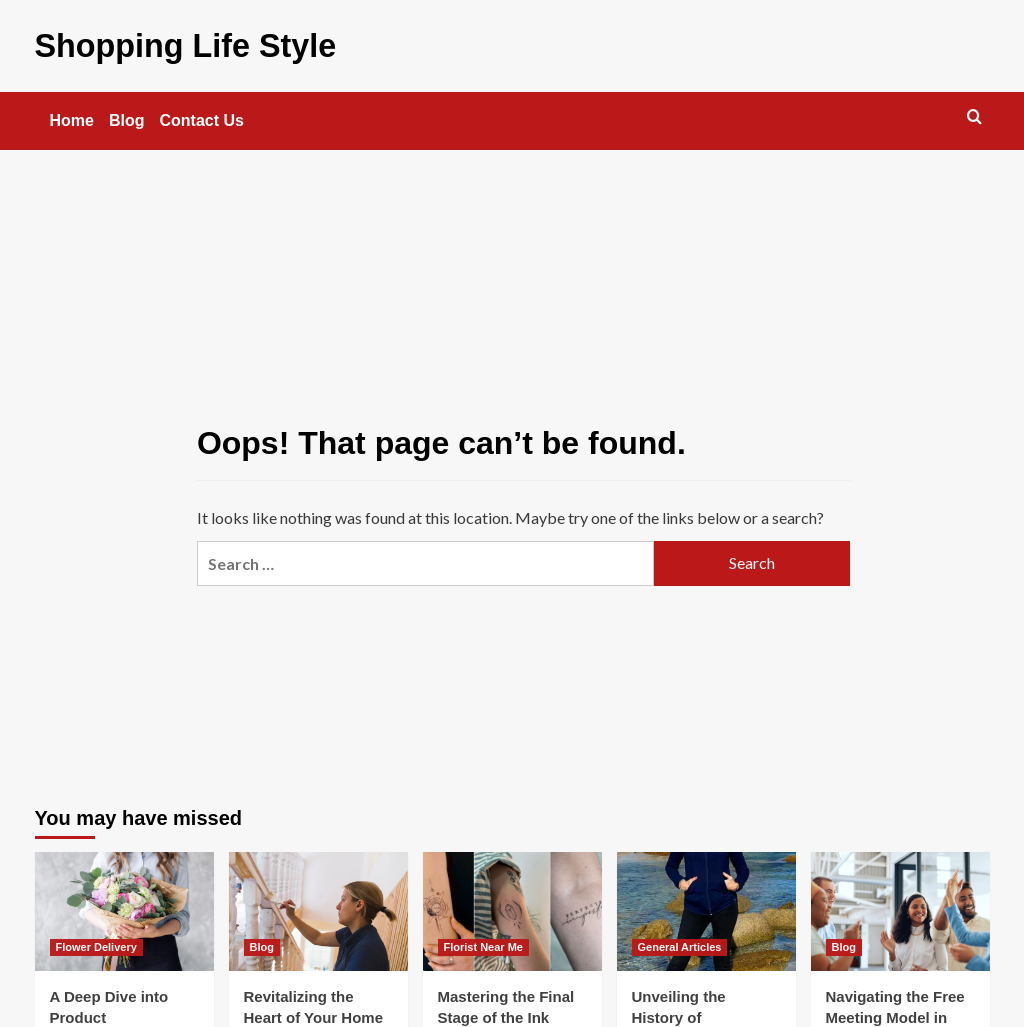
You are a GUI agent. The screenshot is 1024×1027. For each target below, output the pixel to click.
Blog (127, 118)
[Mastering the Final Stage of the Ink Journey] (512, 908)
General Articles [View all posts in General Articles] (680, 945)
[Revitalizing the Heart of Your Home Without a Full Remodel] (318, 908)
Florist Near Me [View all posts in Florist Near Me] (483, 945)
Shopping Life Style (175, 44)
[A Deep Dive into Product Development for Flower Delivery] (124, 908)
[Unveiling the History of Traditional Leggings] (706, 908)
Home (72, 118)
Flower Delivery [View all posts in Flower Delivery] (96, 945)
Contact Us (202, 118)
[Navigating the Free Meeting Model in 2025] (900, 908)
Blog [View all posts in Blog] (262, 945)
